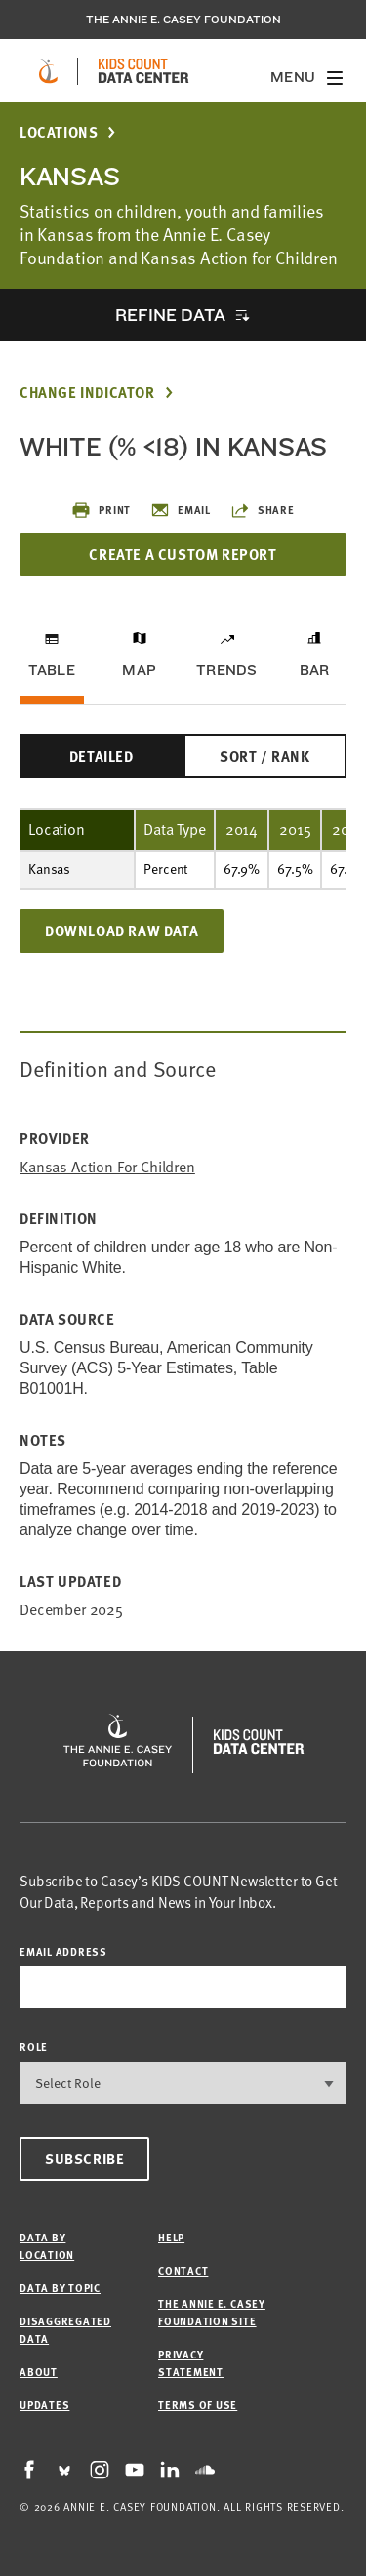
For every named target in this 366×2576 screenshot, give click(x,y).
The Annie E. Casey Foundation (183, 19)
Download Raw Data (121, 930)
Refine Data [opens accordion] (169, 314)
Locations (59, 132)
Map (139, 670)
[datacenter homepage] (143, 71)
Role (34, 2047)
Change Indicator (87, 392)
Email (180, 510)
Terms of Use (197, 2405)
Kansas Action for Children (107, 1167)
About (39, 2371)
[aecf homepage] (48, 71)
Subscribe (84, 2158)
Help (171, 2237)
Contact (183, 2270)
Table (51, 670)
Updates (44, 2405)
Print (101, 510)
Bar (315, 670)
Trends (226, 670)
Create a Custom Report (182, 554)
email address (63, 1951)
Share (262, 510)
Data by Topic (60, 2287)
